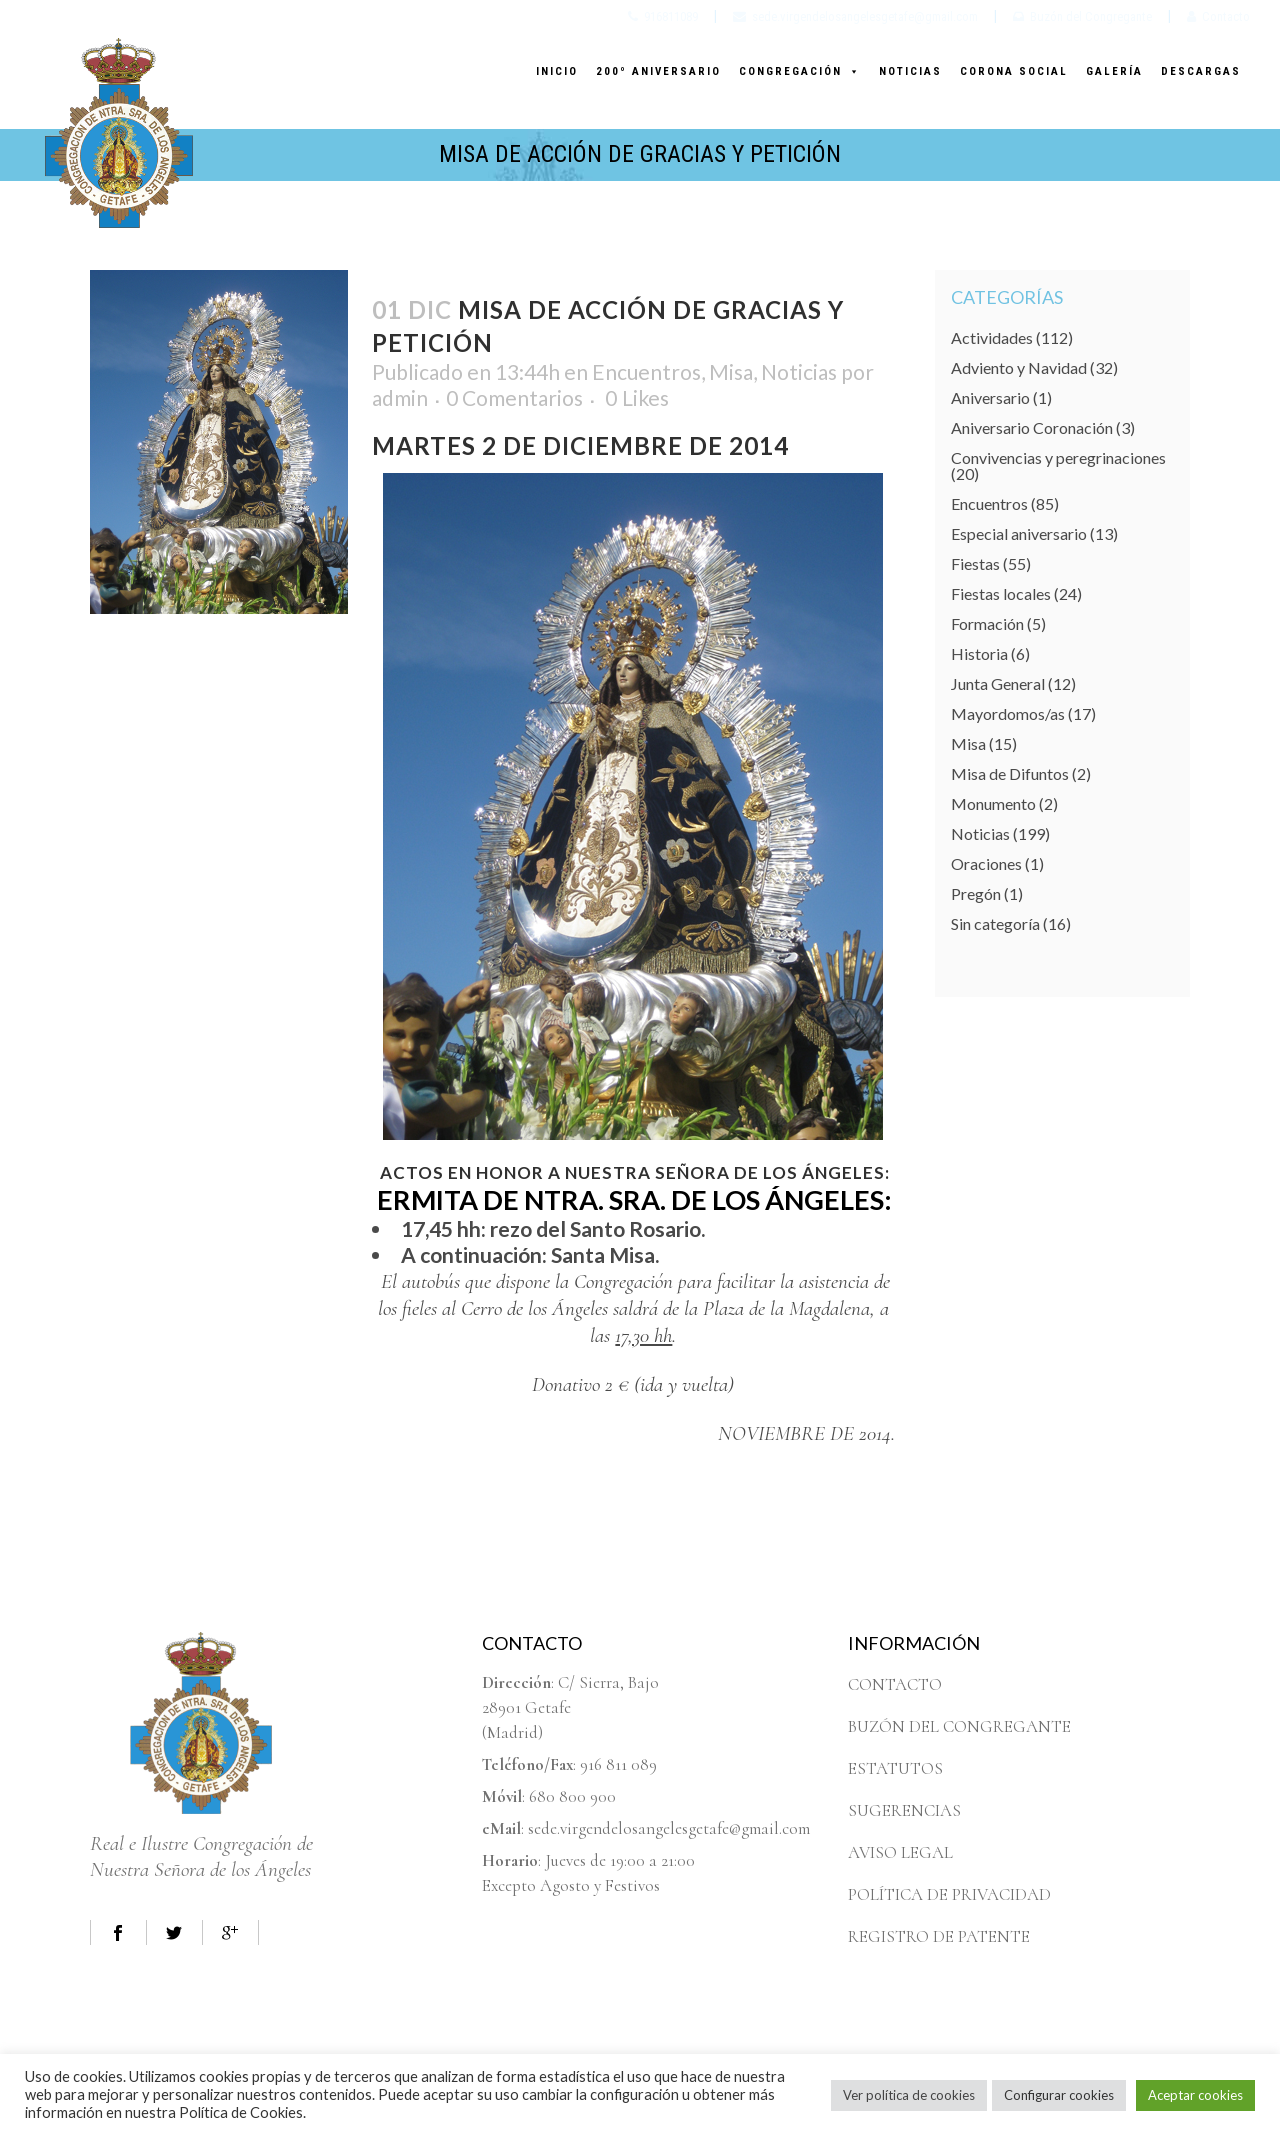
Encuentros (646, 371)
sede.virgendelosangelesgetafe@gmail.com (855, 16)
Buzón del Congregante (1082, 16)
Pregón (976, 893)
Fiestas (975, 563)
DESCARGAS (1201, 71)
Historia (979, 653)
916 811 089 (618, 1764)
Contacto (1218, 16)
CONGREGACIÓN (800, 71)
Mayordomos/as (1008, 713)
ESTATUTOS (895, 1768)
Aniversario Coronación (1032, 427)
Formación (987, 623)
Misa (731, 371)
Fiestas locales (1001, 593)
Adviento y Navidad (1019, 367)
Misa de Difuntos (1010, 773)
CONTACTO (895, 1684)
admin (400, 397)
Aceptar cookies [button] (1195, 2095)
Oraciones (986, 863)
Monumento (993, 803)
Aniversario (990, 397)
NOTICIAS (910, 71)
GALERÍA (1114, 71)
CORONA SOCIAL (1014, 71)
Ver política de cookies (909, 2095)
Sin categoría (995, 923)
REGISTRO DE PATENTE (939, 1936)
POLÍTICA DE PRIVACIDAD (949, 1894)
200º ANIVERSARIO (658, 71)
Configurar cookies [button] (1059, 2095)
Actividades (992, 337)
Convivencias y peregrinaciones (1058, 457)
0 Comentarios (514, 397)
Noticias (799, 371)
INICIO (557, 71)
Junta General (998, 683)
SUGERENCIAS (904, 1810)
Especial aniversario (1019, 533)
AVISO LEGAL (900, 1852)
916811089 (663, 16)
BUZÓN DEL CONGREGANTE (959, 1726)
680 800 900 (572, 1796)
